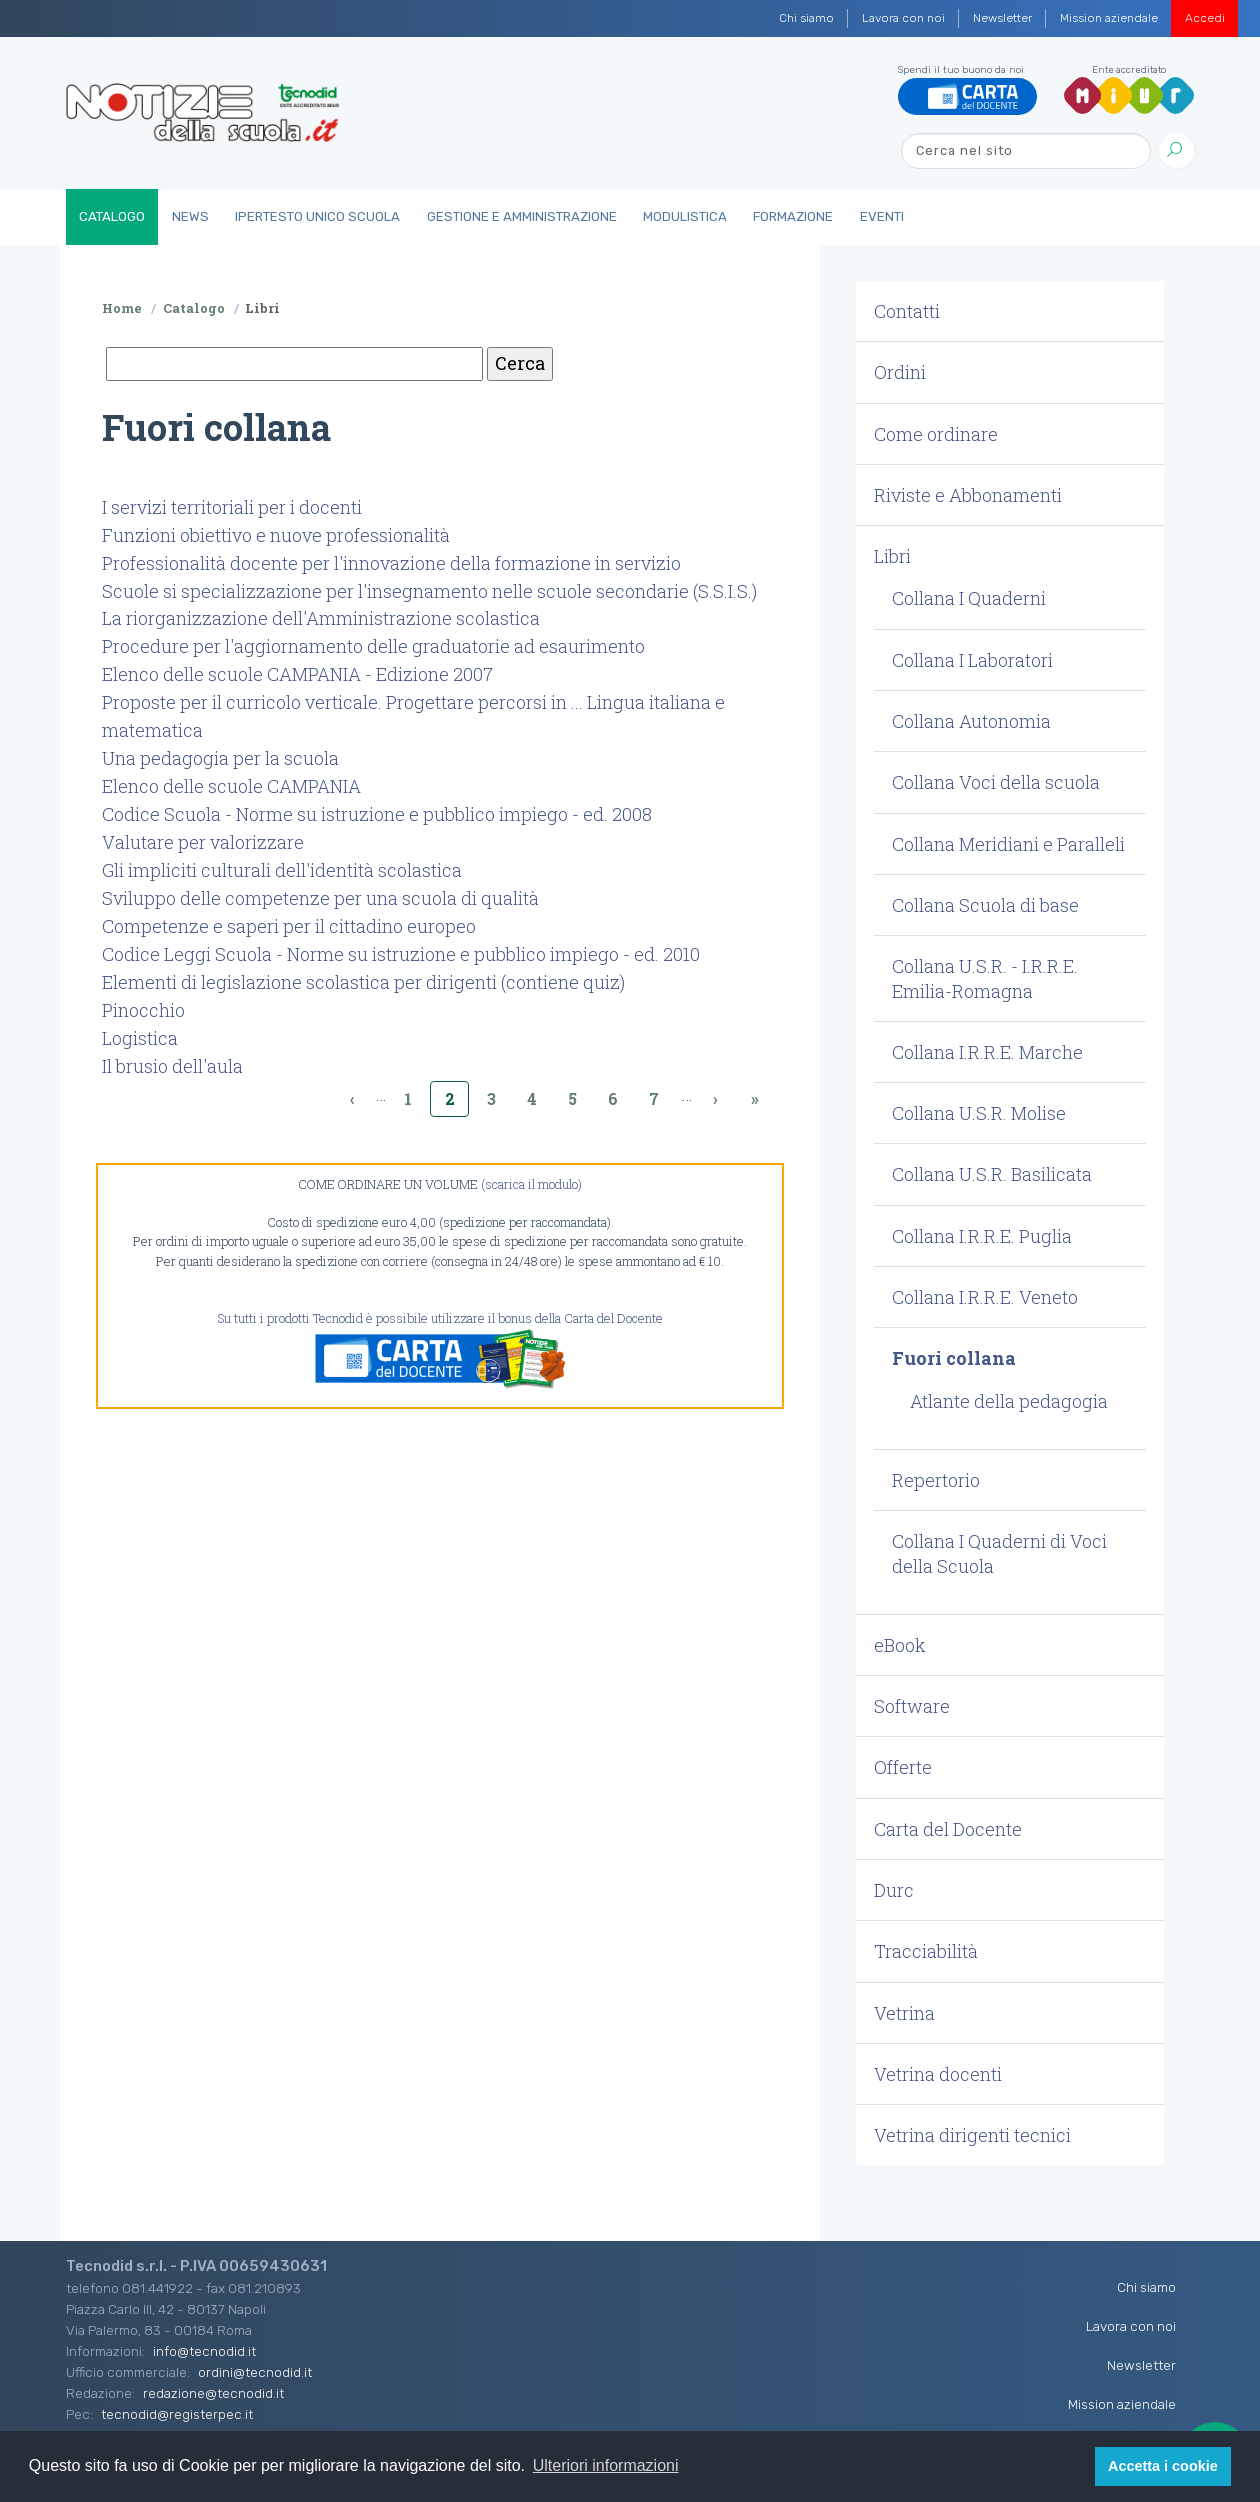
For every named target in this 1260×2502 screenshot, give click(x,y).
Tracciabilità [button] (926, 1951)
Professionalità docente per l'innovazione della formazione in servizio (391, 563)
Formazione (793, 216)
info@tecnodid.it (204, 2351)
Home (122, 308)
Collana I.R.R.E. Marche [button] (987, 1052)
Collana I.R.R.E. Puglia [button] (982, 1236)
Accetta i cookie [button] (1163, 2466)
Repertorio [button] (936, 1480)
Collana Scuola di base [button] (985, 905)
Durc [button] (894, 1890)
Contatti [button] (907, 311)
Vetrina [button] (904, 2013)
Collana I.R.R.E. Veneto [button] (985, 1297)
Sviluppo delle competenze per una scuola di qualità (320, 898)
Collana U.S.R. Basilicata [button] (992, 1174)
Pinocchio (143, 1010)
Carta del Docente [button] (948, 1829)
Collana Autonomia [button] (971, 721)
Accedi (1205, 18)
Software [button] (912, 1706)
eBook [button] (900, 1645)
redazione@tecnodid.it (213, 2393)
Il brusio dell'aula (172, 1066)
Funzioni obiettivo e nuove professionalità (276, 535)
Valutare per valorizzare (203, 842)
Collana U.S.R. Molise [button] (979, 1113)
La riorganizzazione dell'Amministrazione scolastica (321, 618)
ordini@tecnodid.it (255, 2372)
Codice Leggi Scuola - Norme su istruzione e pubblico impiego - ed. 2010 (401, 954)
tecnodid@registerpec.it (177, 2414)
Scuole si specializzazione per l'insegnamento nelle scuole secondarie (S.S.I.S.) (429, 591)
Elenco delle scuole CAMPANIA (231, 786)
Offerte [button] (903, 1767)
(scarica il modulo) (531, 1184)
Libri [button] (892, 556)
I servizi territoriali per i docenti (232, 507)
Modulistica (685, 216)
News (190, 216)
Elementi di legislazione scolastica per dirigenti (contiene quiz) (363, 982)
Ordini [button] (900, 372)
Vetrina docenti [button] (938, 2074)
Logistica (140, 1038)
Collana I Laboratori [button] (972, 660)
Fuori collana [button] (954, 1358)
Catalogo (112, 216)
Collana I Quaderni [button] (969, 598)
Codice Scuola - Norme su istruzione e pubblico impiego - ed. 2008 (377, 814)
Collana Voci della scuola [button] (996, 782)
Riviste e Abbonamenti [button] (968, 495)
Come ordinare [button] (936, 434)
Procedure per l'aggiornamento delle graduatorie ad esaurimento (373, 646)
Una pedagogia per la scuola (220, 758)
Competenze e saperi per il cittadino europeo (289, 926)
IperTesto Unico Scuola (317, 216)
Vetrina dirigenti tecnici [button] (972, 2135)
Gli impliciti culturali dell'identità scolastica (282, 870)
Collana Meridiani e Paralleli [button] (1008, 844)
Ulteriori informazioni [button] (606, 2465)
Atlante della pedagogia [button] (1009, 1401)
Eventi (882, 216)
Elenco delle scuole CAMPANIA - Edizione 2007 (297, 674)
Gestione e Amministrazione (522, 216)
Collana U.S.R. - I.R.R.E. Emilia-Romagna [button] (985, 978)
